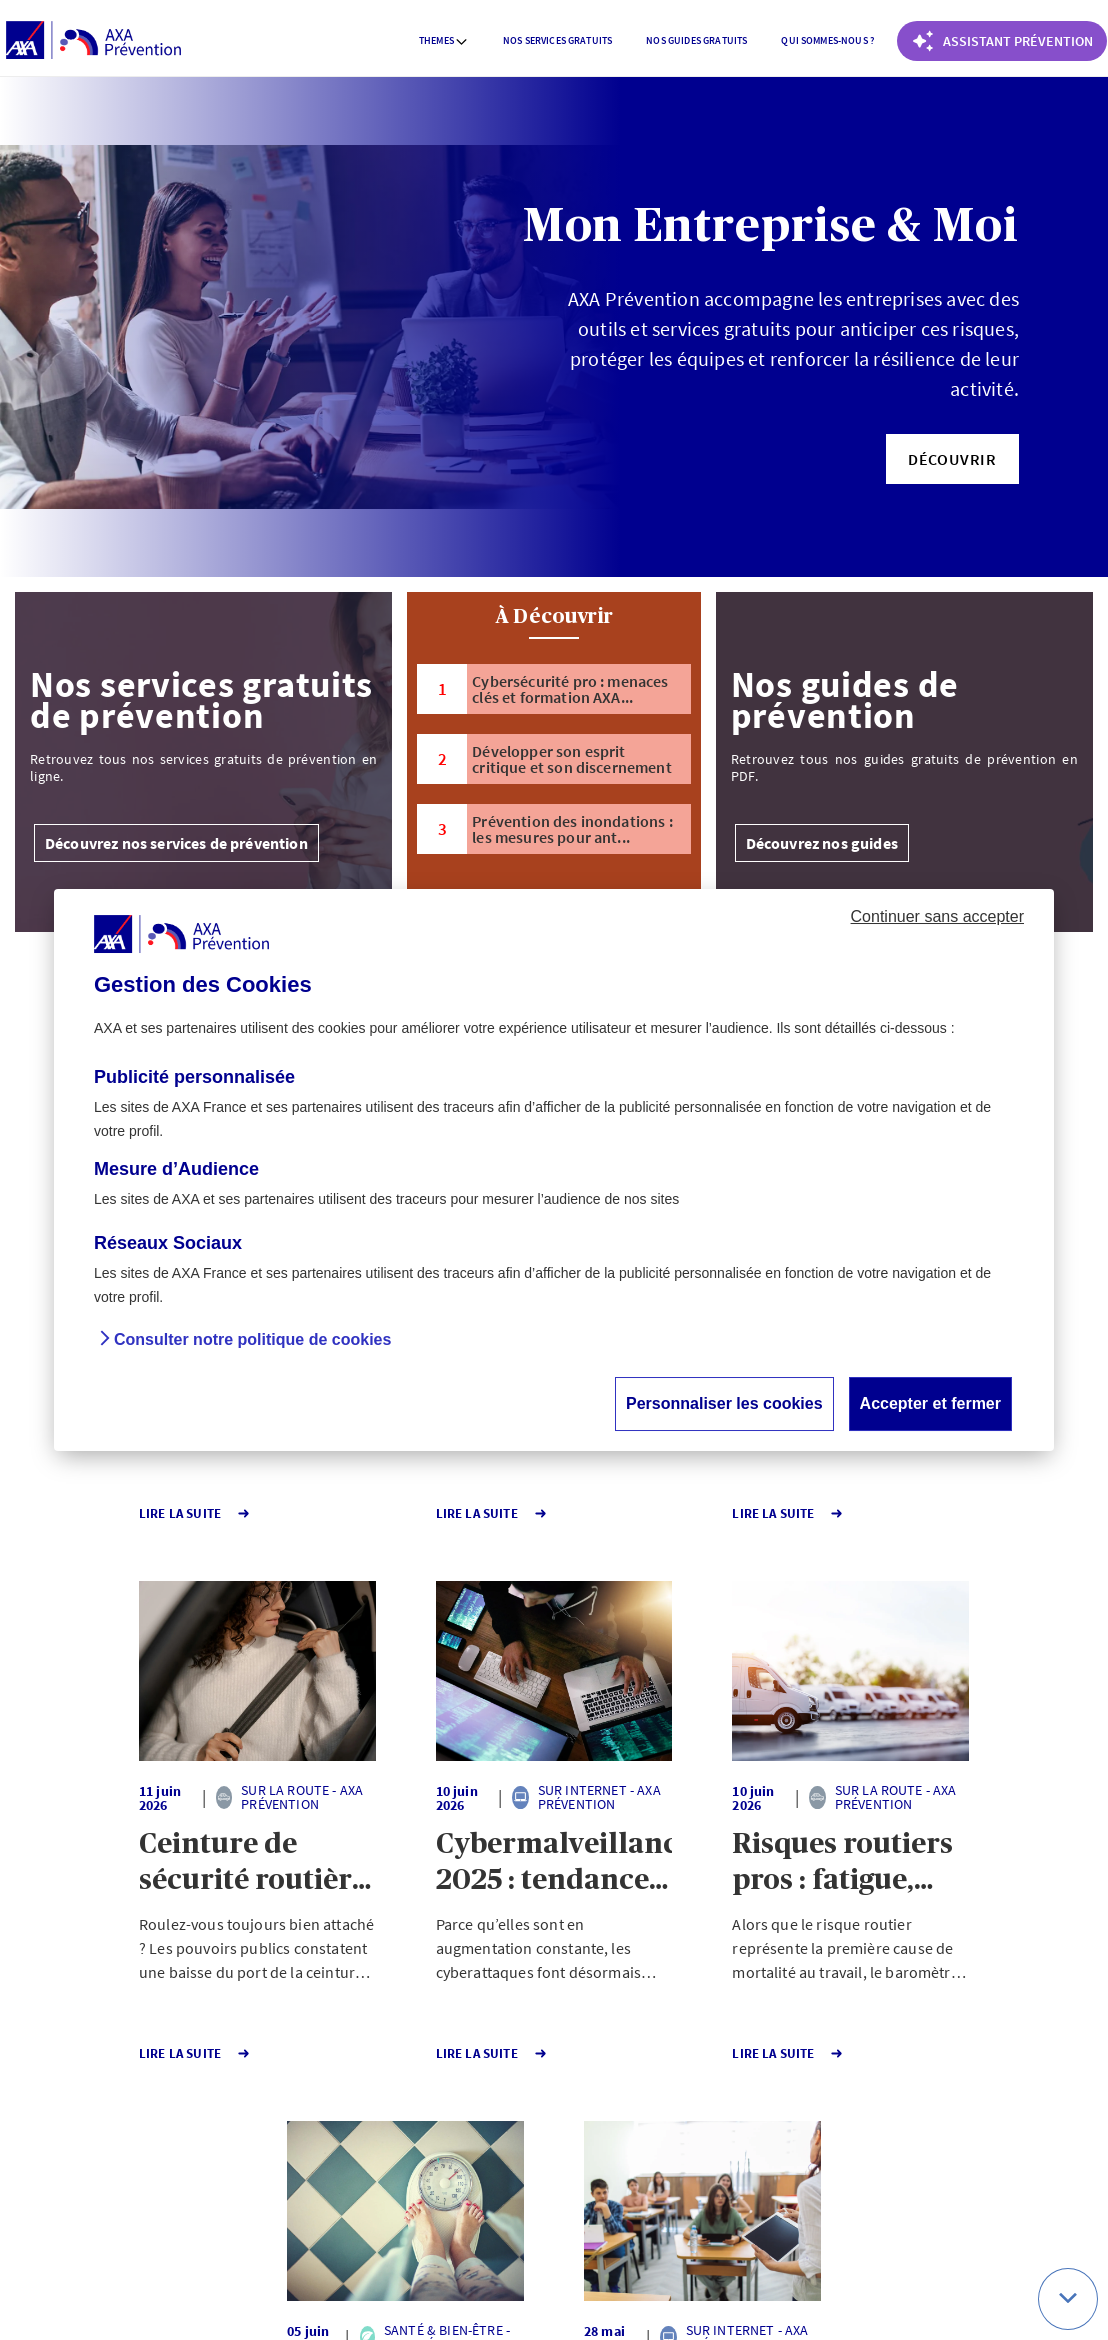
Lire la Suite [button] (93, 1513)
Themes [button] (444, 40)
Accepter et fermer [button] (930, 1403)
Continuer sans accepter (937, 916)
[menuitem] (444, 41)
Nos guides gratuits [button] (696, 40)
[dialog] (554, 1170)
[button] (952, 459)
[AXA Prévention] (93, 41)
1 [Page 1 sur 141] (441, 2120)
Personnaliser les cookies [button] (724, 1403)
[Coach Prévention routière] (1002, 41)
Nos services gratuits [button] (557, 40)
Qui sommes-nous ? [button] (827, 40)
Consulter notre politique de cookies (252, 1339)
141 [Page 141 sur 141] (514, 2120)
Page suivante (619, 2120)
